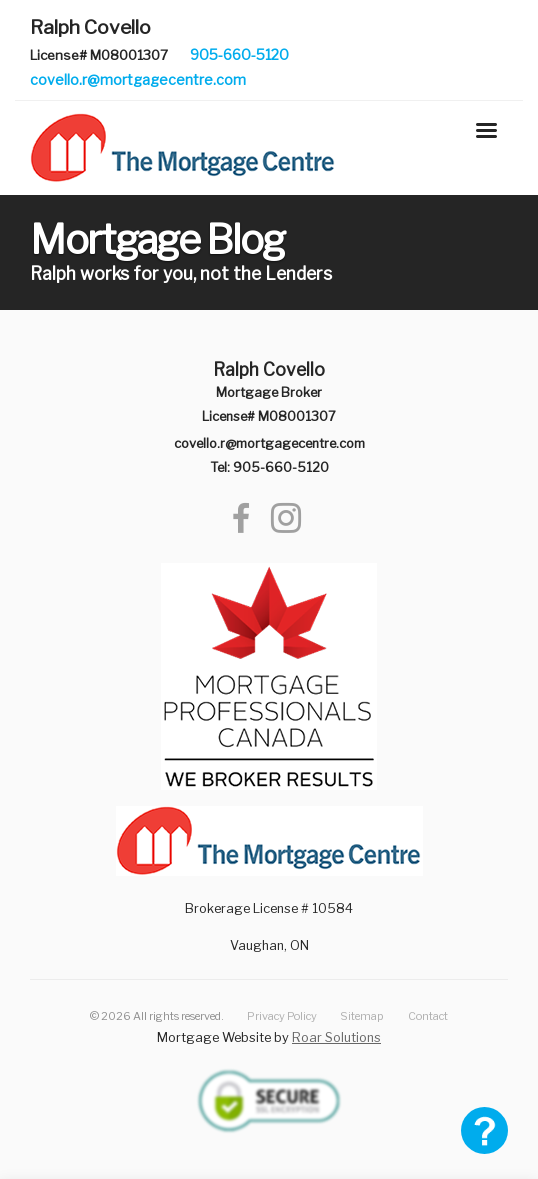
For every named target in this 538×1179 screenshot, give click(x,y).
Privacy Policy (282, 1016)
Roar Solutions (336, 1037)
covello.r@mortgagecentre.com (138, 79)
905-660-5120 (239, 54)
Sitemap (362, 1016)
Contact (428, 1016)
